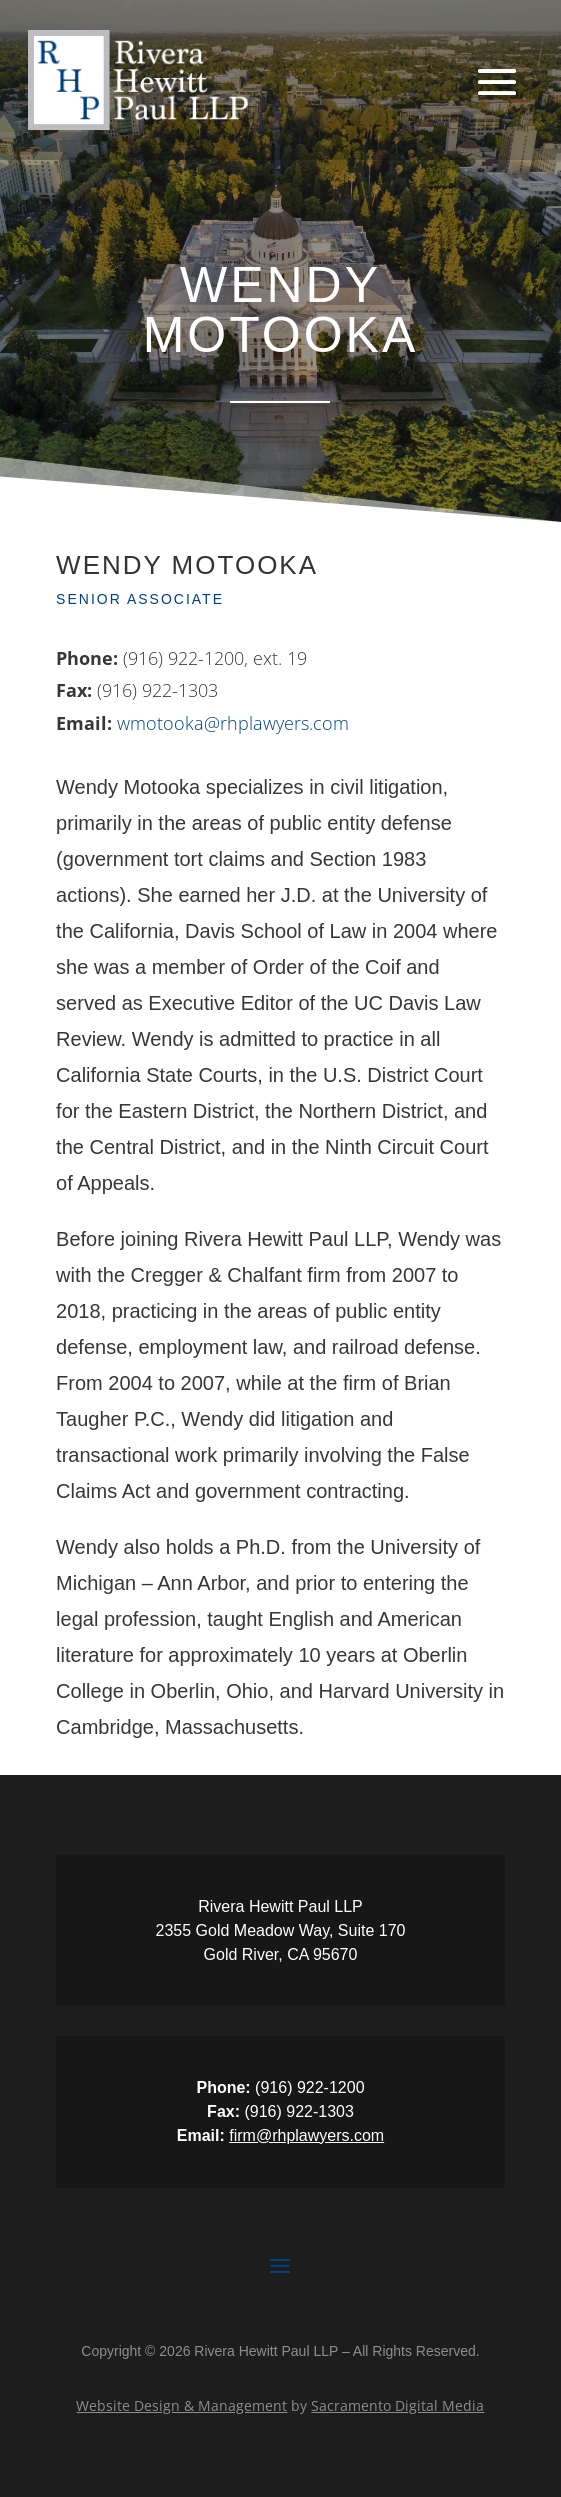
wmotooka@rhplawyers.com (233, 723)
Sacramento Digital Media (397, 2405)
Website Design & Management (181, 2405)
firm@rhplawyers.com (306, 2135)
